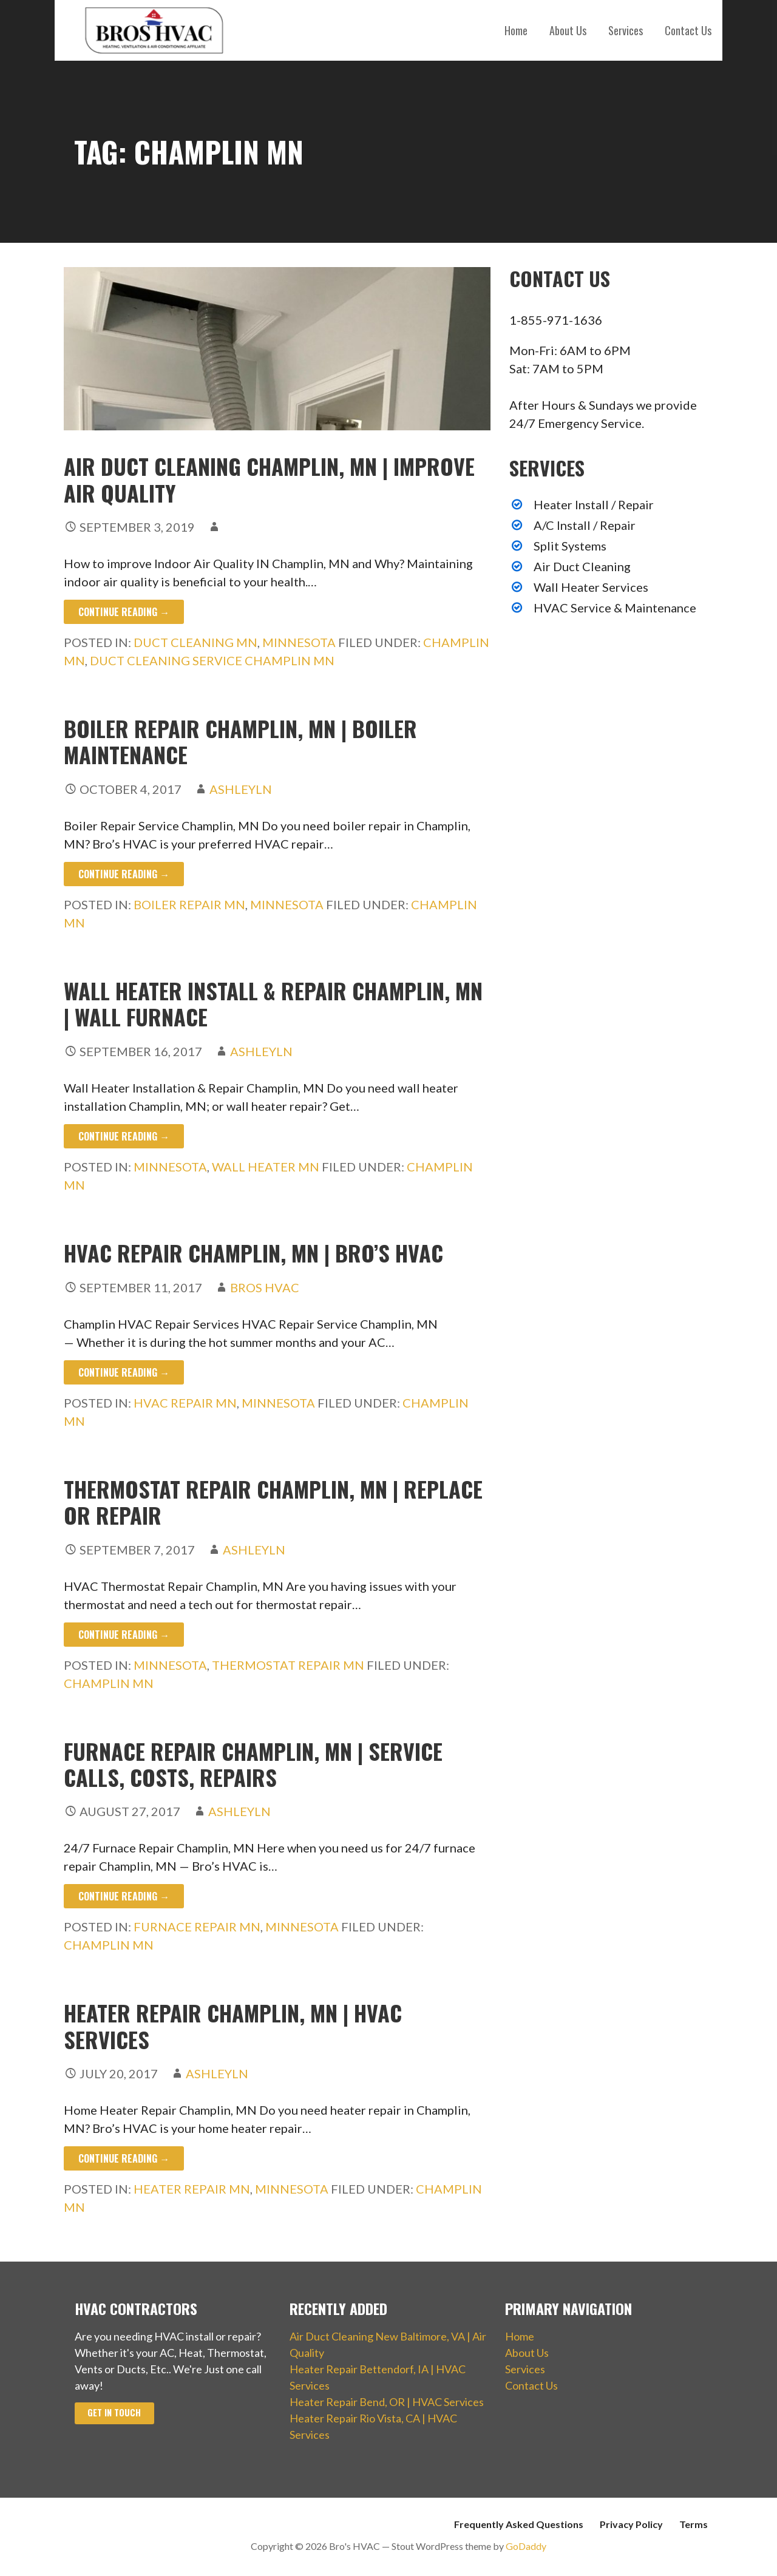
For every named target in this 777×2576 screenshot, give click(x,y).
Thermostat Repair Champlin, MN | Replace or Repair (273, 1502)
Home (516, 30)
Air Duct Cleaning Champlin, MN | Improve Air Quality (269, 479)
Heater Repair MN (192, 2188)
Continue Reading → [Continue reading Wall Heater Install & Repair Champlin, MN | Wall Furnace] (123, 1136)
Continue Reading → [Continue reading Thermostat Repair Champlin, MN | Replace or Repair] (123, 1634)
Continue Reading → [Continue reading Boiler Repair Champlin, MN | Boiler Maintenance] (123, 874)
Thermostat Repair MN (288, 1665)
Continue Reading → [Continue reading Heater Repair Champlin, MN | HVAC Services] (123, 2158)
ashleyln (240, 789)
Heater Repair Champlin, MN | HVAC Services (233, 2025)
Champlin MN (109, 1683)
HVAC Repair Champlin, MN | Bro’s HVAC (253, 1252)
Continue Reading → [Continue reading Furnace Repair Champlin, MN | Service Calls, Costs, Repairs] (123, 1896)
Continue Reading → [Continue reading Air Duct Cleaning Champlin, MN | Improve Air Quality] (123, 612)
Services (625, 30)
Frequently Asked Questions (518, 2524)
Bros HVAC (264, 1287)
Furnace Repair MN (197, 1926)
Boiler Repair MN (189, 904)
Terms (693, 2524)
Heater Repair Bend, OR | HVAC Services (387, 2401)
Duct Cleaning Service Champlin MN (212, 660)
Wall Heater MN (265, 1166)
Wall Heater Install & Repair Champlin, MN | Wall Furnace (273, 1003)
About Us (567, 30)
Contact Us (688, 30)
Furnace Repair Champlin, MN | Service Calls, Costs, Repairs (253, 1764)
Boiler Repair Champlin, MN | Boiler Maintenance (240, 741)
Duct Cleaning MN (195, 642)
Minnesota (299, 642)
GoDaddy (526, 2546)
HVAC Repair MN (185, 1402)
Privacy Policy (631, 2524)
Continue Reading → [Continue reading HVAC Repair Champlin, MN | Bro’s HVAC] (123, 1372)
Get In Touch (114, 2412)
